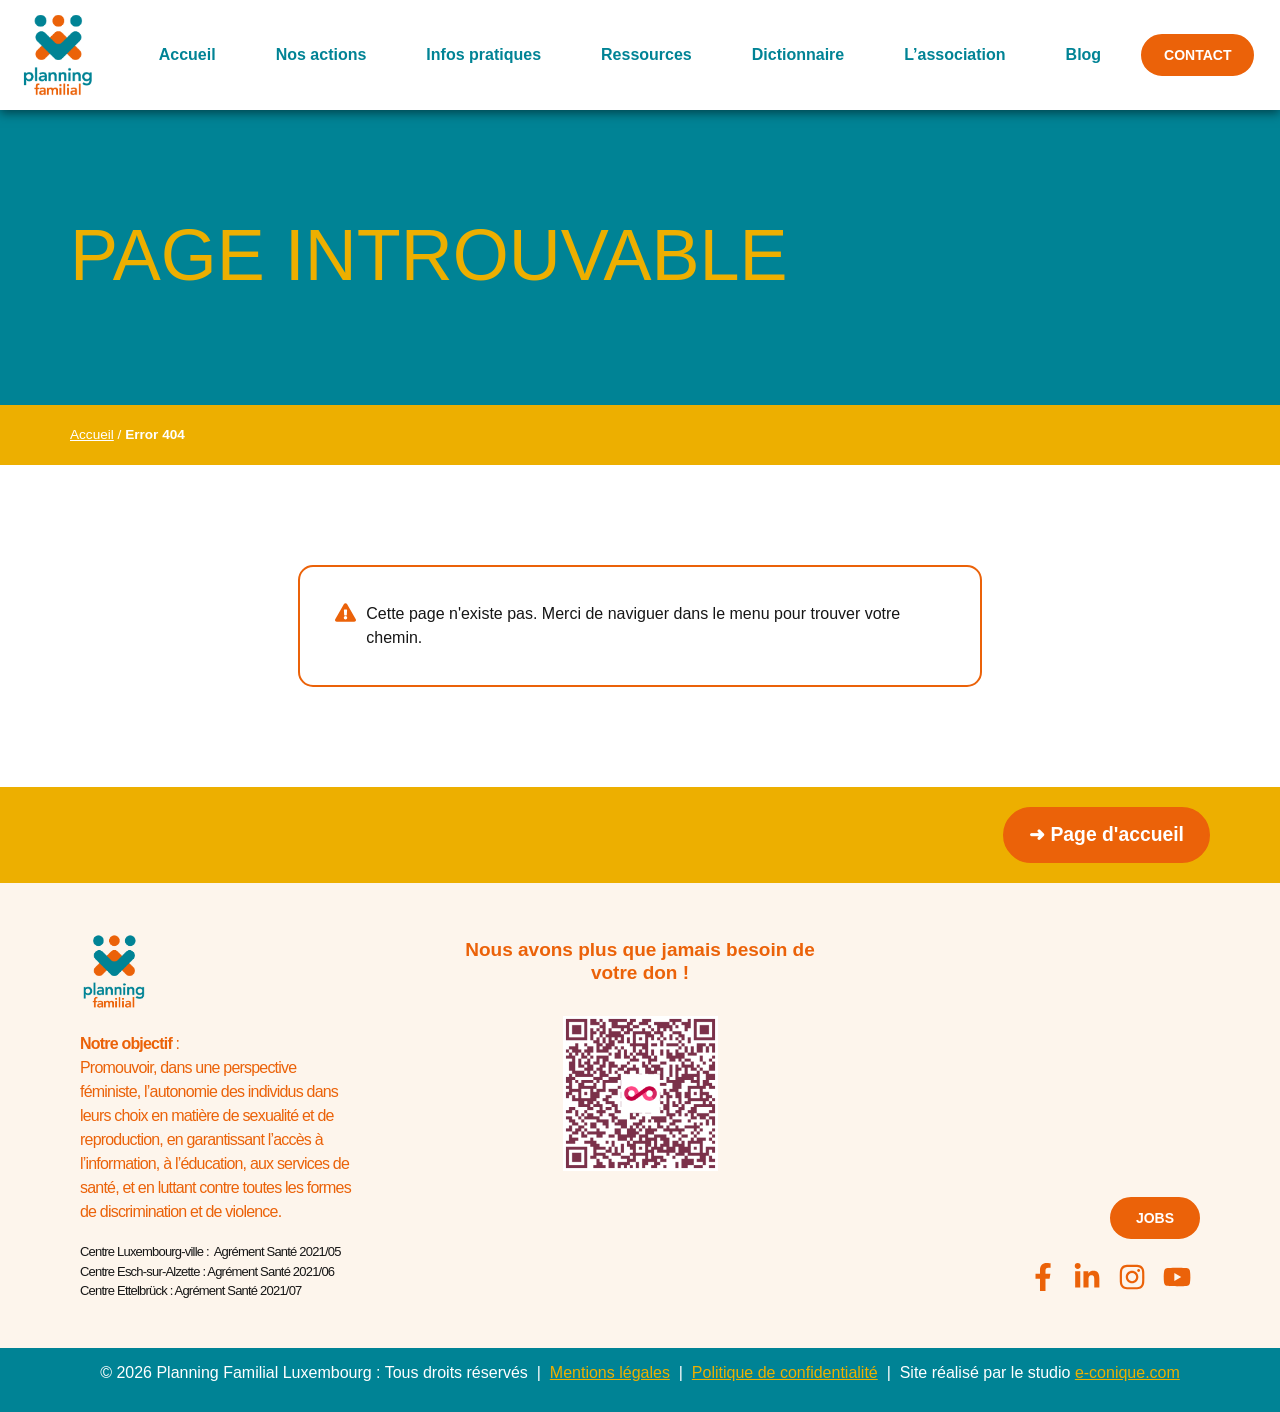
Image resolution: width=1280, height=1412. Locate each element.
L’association (948, 54)
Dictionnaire (792, 54)
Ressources (640, 54)
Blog (1077, 54)
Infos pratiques (477, 54)
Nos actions (314, 54)
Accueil (181, 54)
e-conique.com (1127, 1372)
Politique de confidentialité (785, 1372)
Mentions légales (610, 1372)
